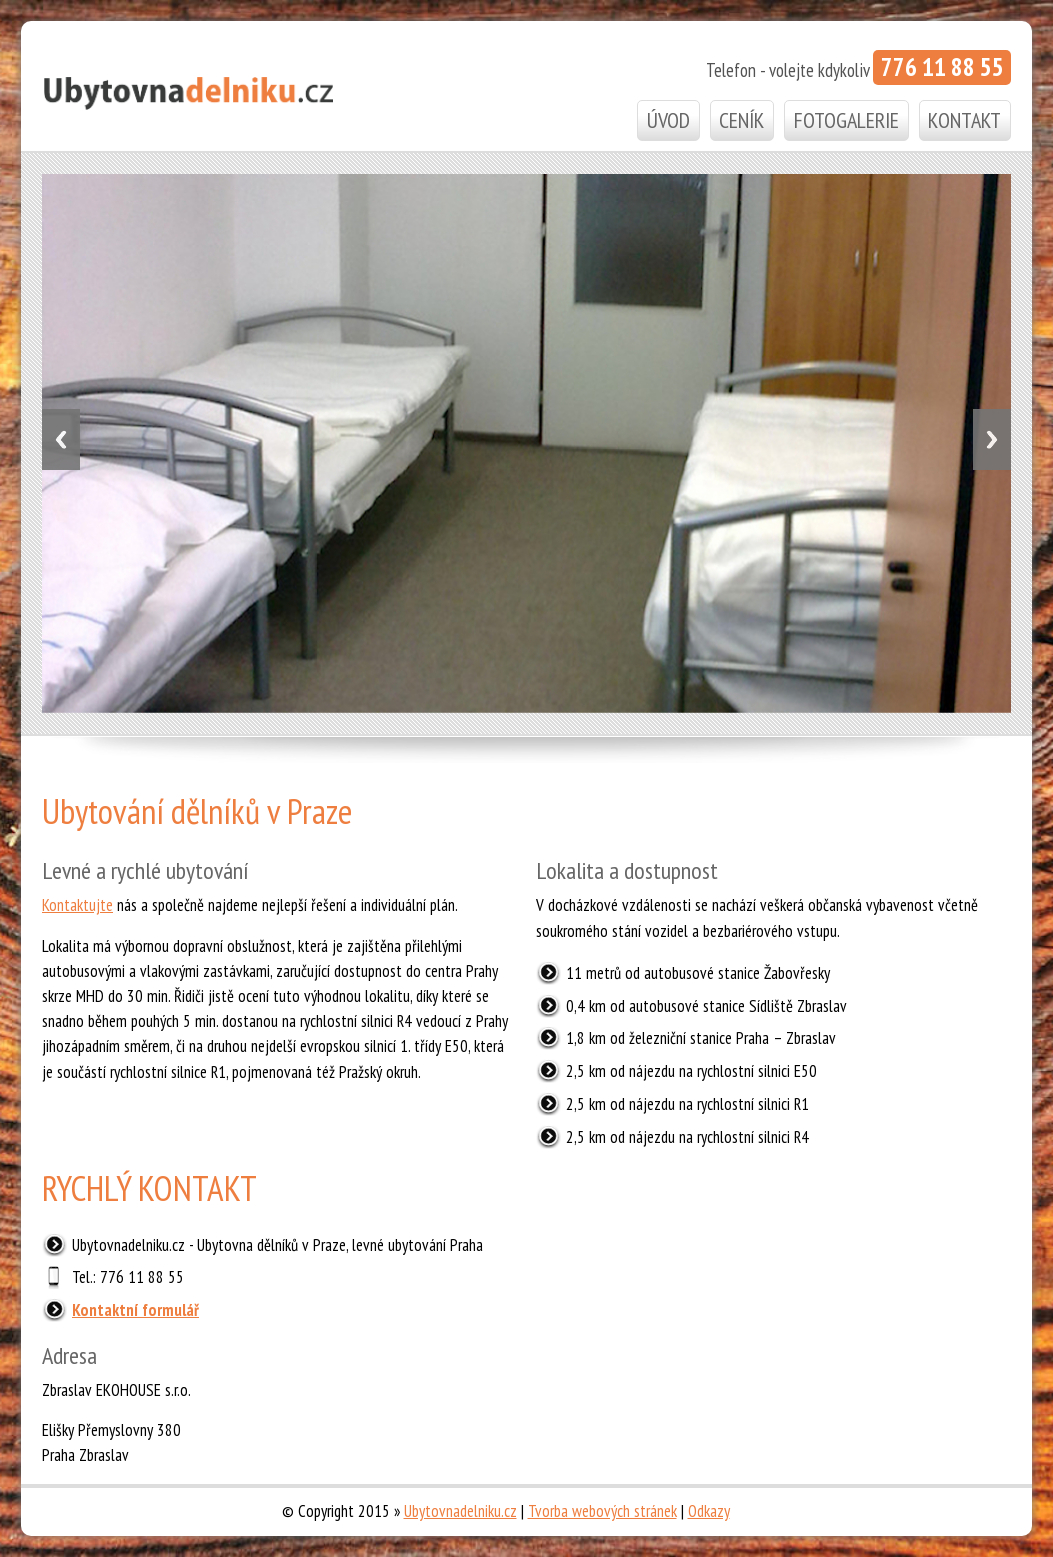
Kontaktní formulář (135, 1310)
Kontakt (964, 120)
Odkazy (709, 1511)
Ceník (741, 120)
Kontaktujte (77, 905)
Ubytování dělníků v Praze (197, 808)
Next (992, 439)
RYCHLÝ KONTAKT (149, 1185)
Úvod (668, 120)
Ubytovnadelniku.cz (460, 1511)
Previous (61, 439)
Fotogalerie (846, 120)
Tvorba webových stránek (602, 1511)
